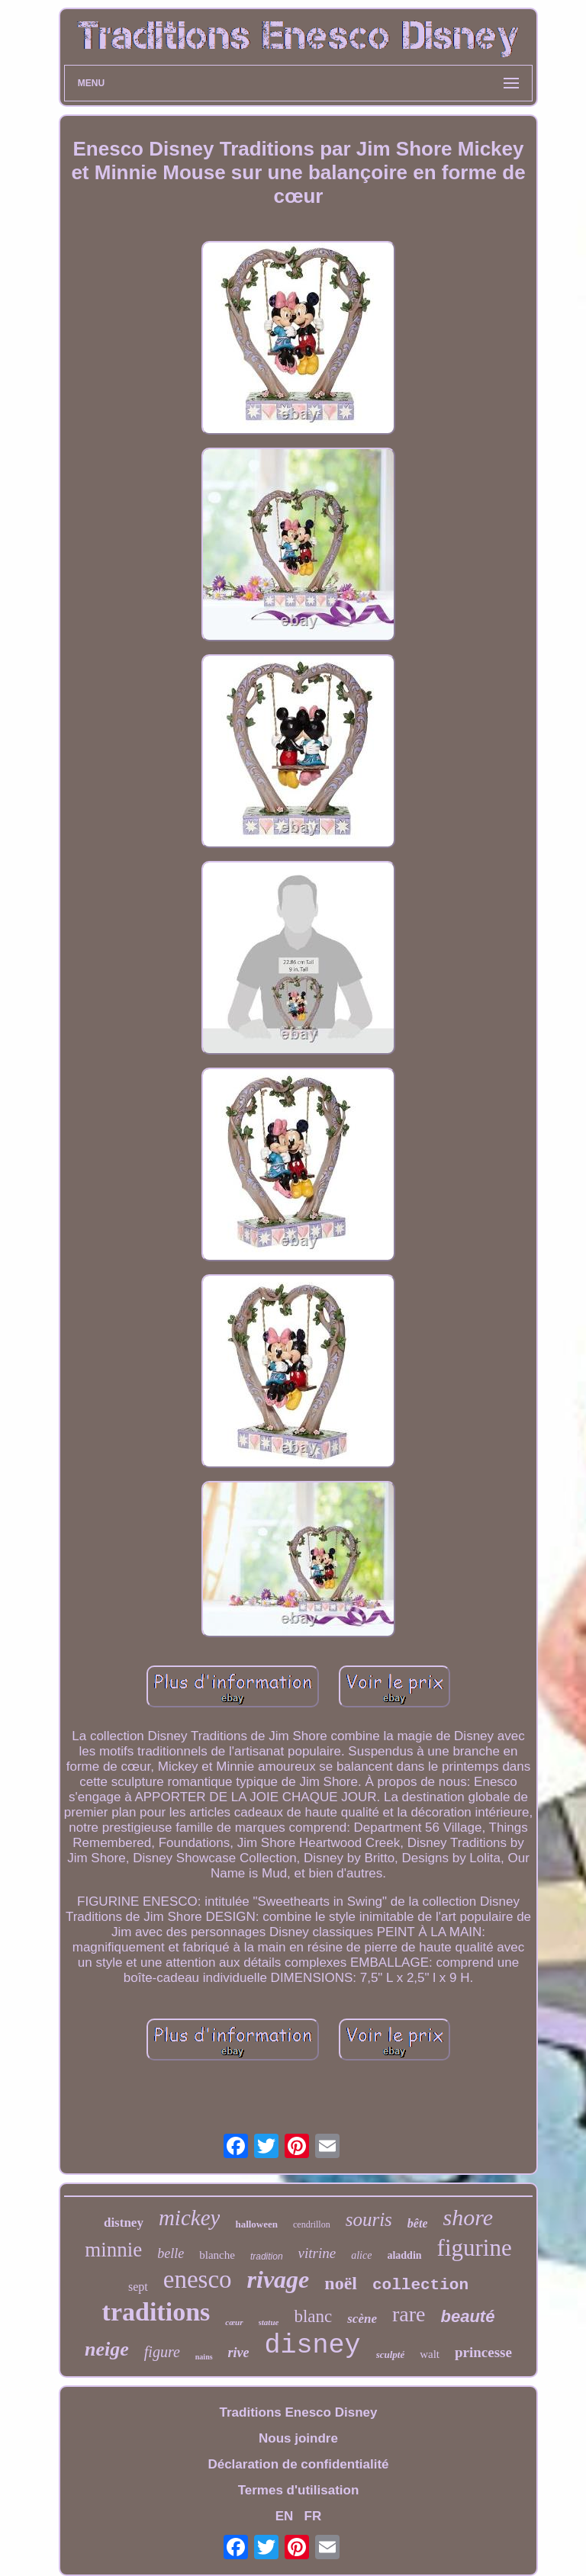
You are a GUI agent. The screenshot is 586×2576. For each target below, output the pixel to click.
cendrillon (311, 2224)
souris (369, 2219)
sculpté (390, 2354)
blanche (217, 2255)
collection (420, 2285)
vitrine (317, 2253)
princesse (483, 2352)
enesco (197, 2279)
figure (162, 2351)
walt (430, 2354)
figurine (474, 2247)
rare (409, 2314)
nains (204, 2357)
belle (170, 2253)
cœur (234, 2322)
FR (313, 2516)
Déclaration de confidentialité (298, 2464)
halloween (256, 2224)
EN (284, 2516)
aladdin (404, 2255)
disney (313, 2345)
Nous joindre (298, 2438)
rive (239, 2352)
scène (362, 2318)
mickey (190, 2217)
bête (417, 2223)
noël (340, 2283)
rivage (278, 2279)
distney (123, 2222)
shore (468, 2217)
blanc (313, 2316)
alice (361, 2255)
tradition (266, 2256)
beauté (467, 2316)
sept (138, 2286)
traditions (156, 2312)
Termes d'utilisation (298, 2490)
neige (107, 2349)
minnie (113, 2249)
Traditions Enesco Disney (299, 2412)
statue (269, 2322)
